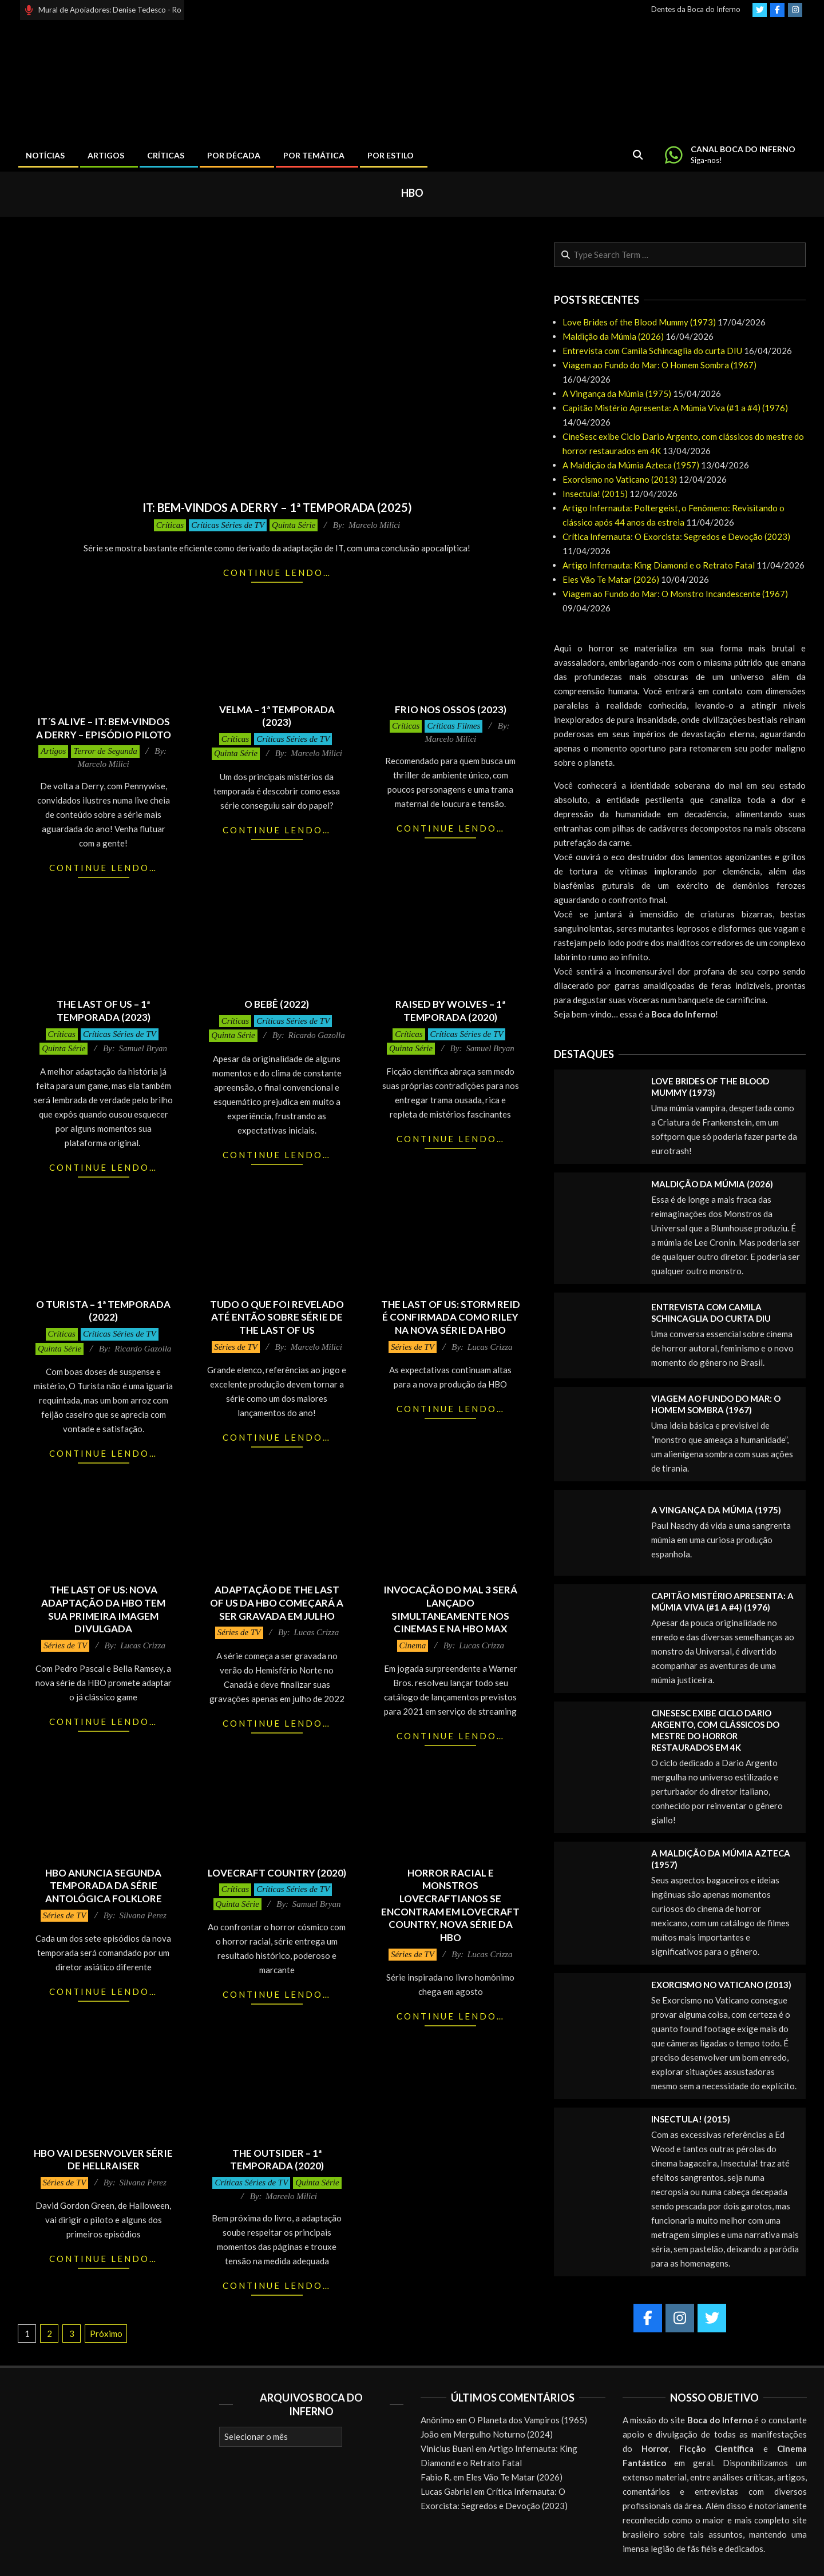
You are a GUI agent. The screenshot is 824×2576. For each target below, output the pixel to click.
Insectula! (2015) (595, 493)
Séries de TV (236, 1346)
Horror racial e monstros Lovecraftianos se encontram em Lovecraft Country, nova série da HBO (450, 1905)
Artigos (53, 751)
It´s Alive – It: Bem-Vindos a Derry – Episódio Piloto (103, 728)
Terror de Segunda (105, 751)
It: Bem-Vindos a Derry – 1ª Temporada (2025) (277, 507)
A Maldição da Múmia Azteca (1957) (630, 465)
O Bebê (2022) (276, 1004)
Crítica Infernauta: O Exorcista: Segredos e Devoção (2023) (676, 536)
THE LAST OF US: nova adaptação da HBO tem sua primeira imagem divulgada (103, 1609)
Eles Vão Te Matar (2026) (610, 579)
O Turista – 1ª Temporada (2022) (103, 1310)
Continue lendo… (277, 572)
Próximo (106, 2333)
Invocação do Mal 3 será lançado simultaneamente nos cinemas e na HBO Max (450, 1609)
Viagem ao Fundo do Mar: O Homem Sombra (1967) (659, 365)
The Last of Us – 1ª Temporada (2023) (103, 1010)
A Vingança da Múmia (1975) (616, 393)
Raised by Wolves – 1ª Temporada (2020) (450, 1010)
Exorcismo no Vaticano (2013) (619, 479)
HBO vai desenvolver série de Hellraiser (103, 2159)
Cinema (412, 1645)
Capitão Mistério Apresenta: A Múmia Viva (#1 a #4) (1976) (675, 408)
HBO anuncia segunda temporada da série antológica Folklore (103, 1886)
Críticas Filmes (453, 725)
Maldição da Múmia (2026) (613, 336)
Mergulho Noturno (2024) (503, 2434)
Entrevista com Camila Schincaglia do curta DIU (652, 350)
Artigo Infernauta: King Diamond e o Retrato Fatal (658, 565)
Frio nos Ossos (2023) (450, 709)
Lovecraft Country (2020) (277, 1873)
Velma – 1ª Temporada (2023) (277, 716)
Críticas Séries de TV (227, 525)
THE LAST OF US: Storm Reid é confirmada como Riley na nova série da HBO (450, 1317)
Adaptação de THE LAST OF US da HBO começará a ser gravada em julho (276, 1602)
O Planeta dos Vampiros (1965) (528, 2420)
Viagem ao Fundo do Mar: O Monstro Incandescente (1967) (675, 594)
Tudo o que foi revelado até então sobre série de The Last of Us (277, 1317)
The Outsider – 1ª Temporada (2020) (277, 2159)
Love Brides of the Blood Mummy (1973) (639, 322)
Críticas (170, 525)
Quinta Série (293, 525)
